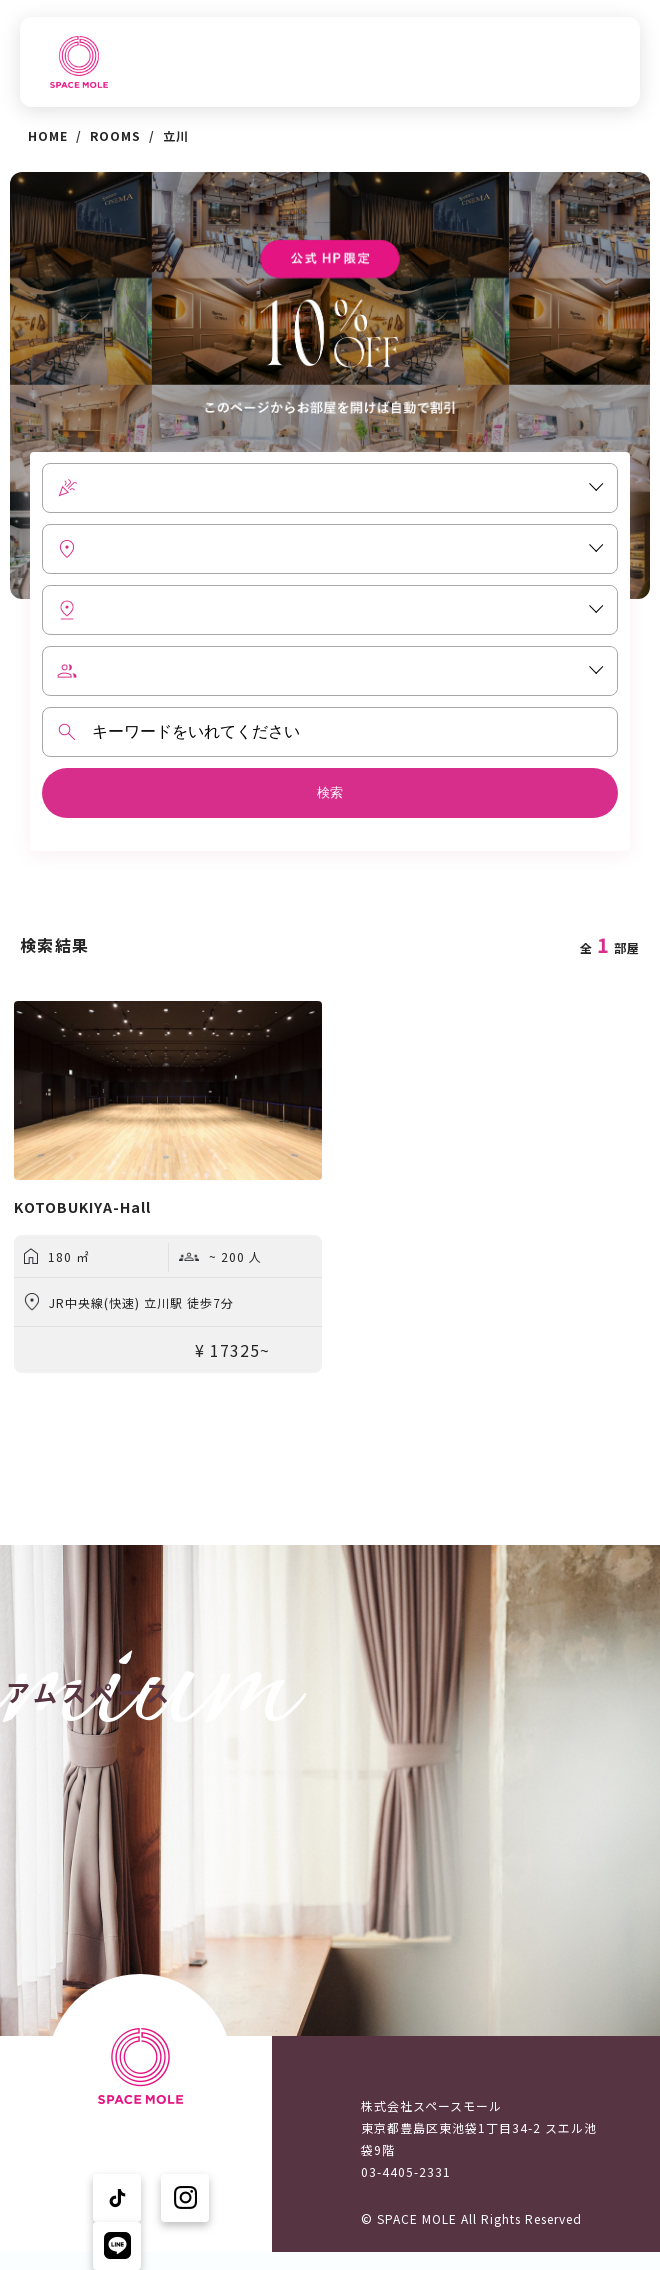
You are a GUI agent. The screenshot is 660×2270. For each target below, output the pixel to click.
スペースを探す (252, 62)
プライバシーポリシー (180, 2243)
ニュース (379, 62)
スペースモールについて (535, 62)
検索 (330, 792)
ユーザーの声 (154, 2222)
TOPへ (134, 62)
